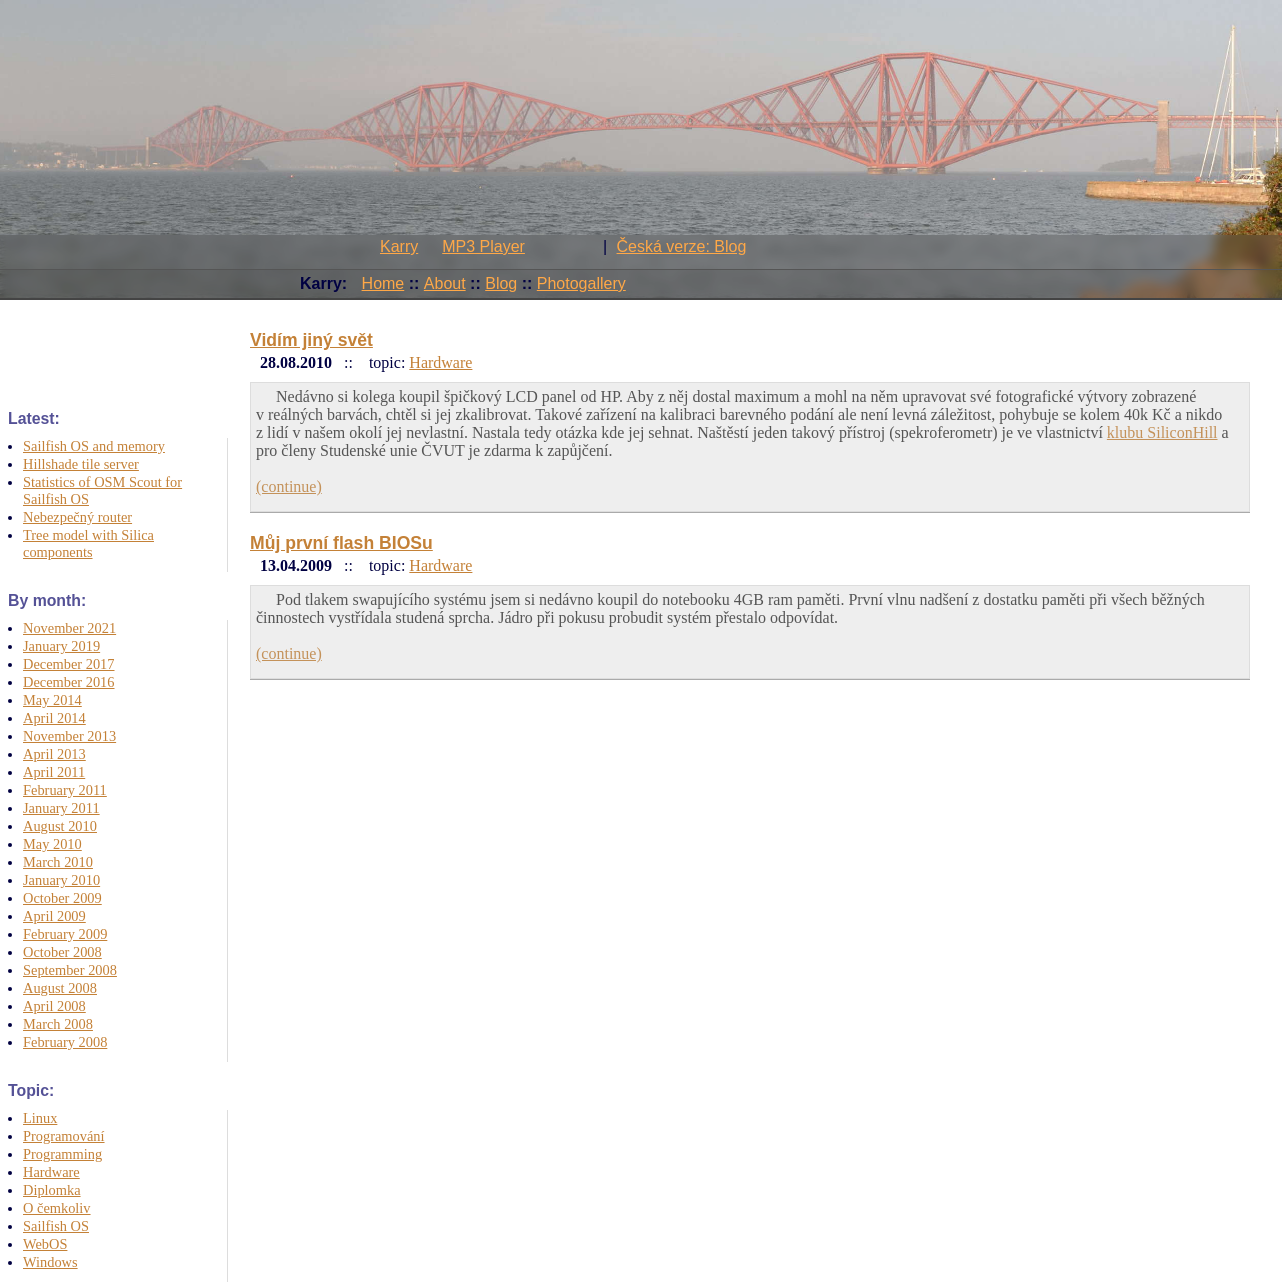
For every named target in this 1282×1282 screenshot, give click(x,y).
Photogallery (581, 283)
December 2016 (69, 682)
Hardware (51, 1172)
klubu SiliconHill (1162, 432)
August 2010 (60, 826)
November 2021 (69, 628)
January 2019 (61, 646)
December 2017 (69, 664)
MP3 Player (483, 246)
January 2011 (61, 808)
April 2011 (54, 772)
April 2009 (54, 916)
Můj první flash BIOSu (341, 543)
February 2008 (65, 1042)
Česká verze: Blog (682, 246)
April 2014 (54, 718)
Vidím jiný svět (311, 340)
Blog (501, 283)
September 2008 (70, 970)
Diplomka (52, 1190)
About (445, 283)
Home (383, 283)
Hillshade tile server (81, 464)
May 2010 (52, 844)
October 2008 (62, 952)
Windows (50, 1262)
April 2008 (54, 1006)
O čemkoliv (57, 1208)
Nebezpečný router (77, 517)
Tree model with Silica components (88, 543)
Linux (40, 1118)
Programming (62, 1154)
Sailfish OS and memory (94, 446)
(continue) (289, 486)
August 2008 (60, 988)
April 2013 (54, 754)
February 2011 (65, 790)
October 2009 (62, 898)
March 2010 (58, 862)
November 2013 (69, 736)
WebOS (45, 1244)
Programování (64, 1136)
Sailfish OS (56, 1226)
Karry (399, 246)
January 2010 (61, 880)
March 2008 (58, 1024)
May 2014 (52, 700)
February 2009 (65, 934)
